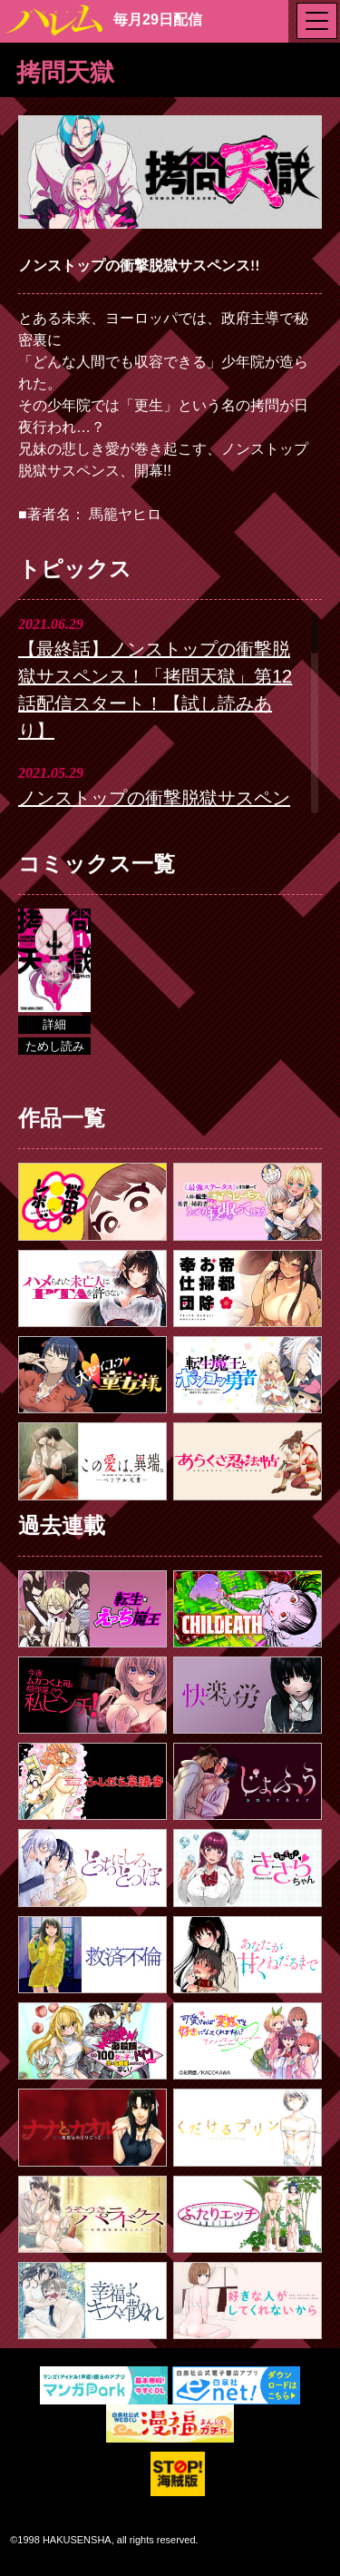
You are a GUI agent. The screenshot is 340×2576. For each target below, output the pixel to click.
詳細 (54, 1024)
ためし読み (54, 1046)
